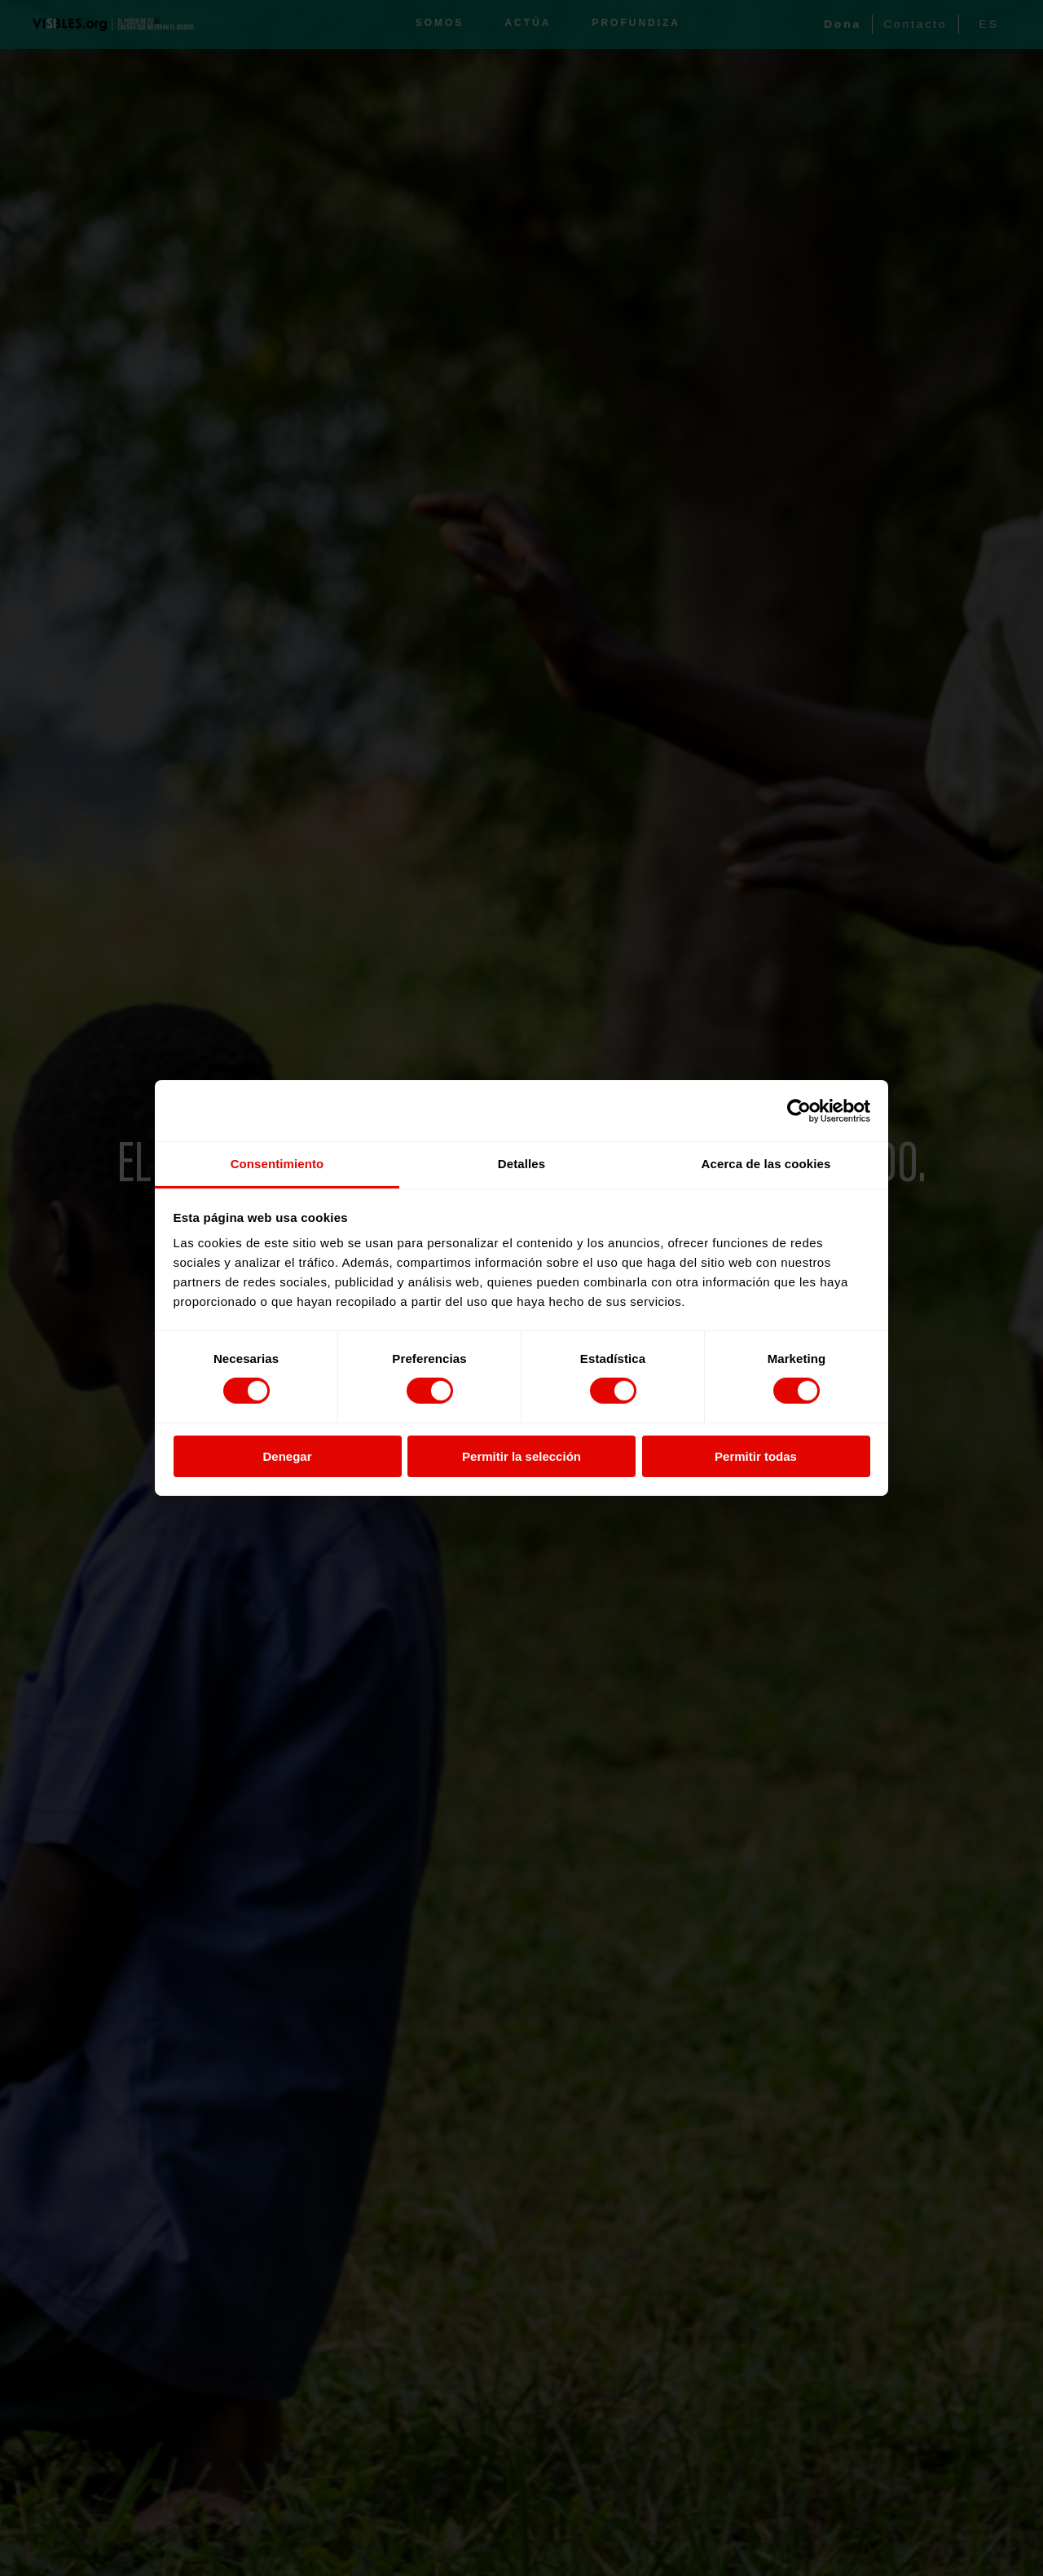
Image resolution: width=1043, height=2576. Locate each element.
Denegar (286, 1456)
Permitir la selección (521, 1456)
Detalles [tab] (521, 1164)
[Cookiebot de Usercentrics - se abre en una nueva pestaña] (799, 1110)
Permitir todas (756, 1456)
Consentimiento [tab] (277, 1164)
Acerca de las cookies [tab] (766, 1164)
